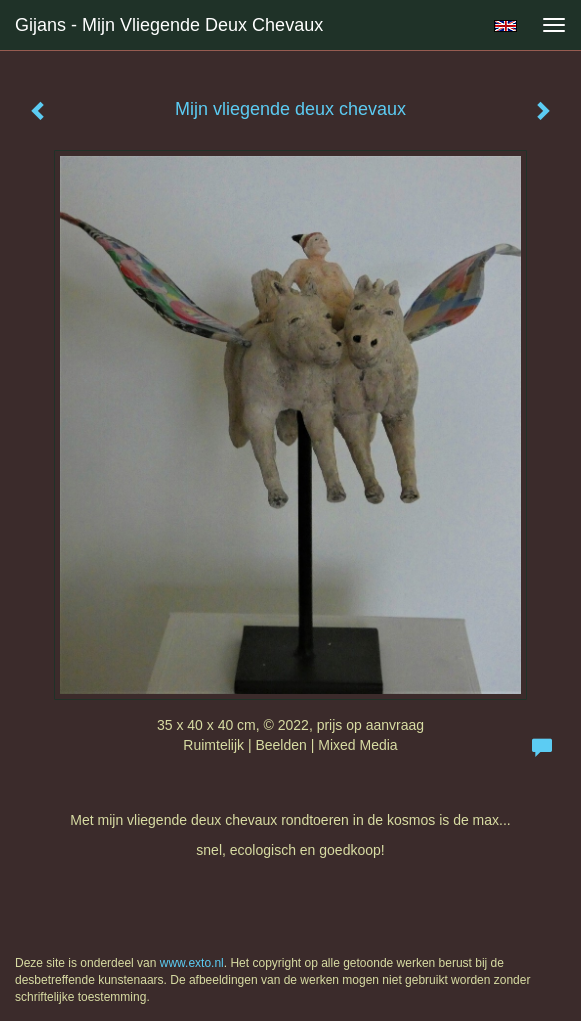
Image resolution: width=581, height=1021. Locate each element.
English (505, 26)
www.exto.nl (192, 963)
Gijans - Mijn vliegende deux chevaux (169, 25)
